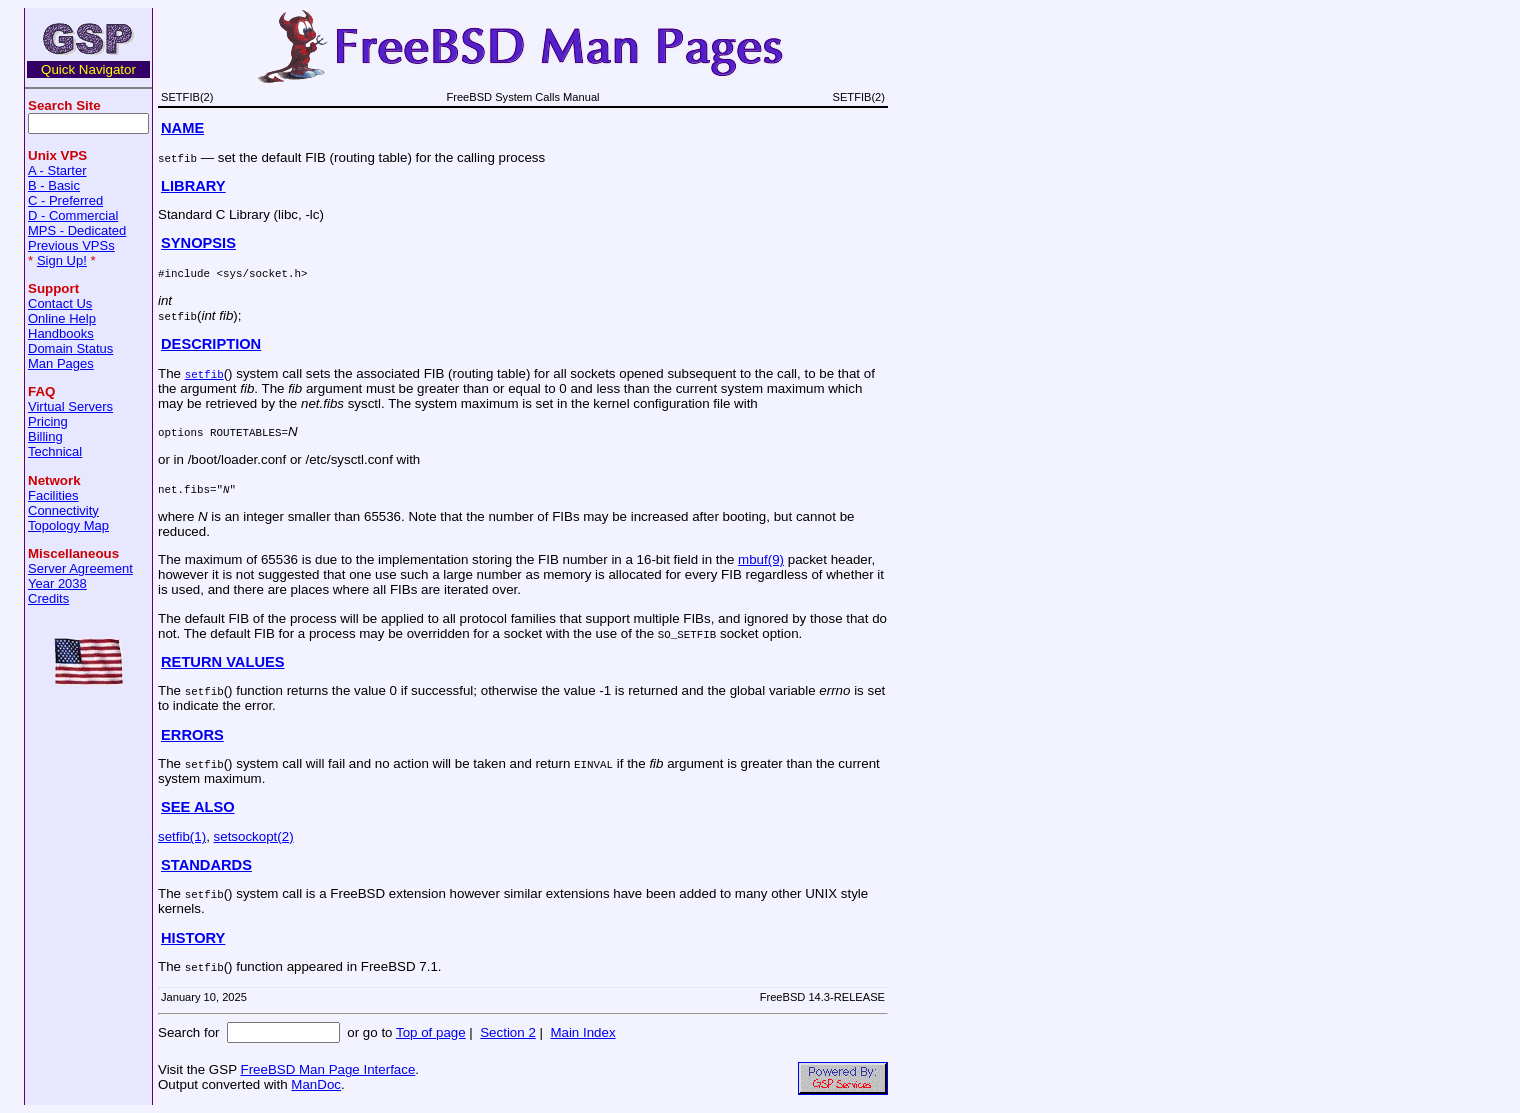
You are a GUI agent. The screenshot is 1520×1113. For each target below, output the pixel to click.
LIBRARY (193, 186)
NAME (182, 128)
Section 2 (508, 1032)
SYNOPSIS (198, 243)
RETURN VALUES (223, 662)
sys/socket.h (262, 272)
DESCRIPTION (211, 344)
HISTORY (193, 938)
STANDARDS (206, 865)
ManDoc (316, 1084)
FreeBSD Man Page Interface (327, 1069)
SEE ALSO (198, 807)
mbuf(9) (761, 559)
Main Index (582, 1032)
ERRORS (192, 735)
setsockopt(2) (254, 836)
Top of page (431, 1032)
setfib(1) (182, 836)
